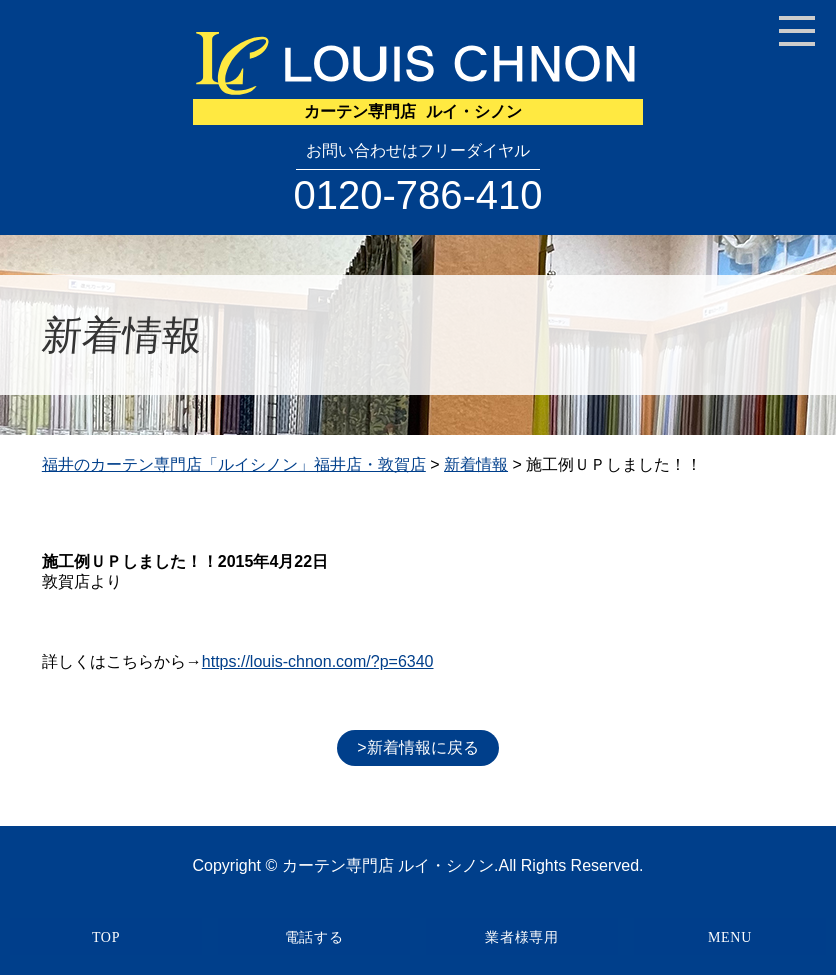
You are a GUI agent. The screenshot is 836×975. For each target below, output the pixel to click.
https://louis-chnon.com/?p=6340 (318, 661)
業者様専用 (522, 937)
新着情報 (476, 464)
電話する (314, 937)
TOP (106, 937)
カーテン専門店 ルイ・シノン (388, 865)
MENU (730, 937)
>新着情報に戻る (417, 747)
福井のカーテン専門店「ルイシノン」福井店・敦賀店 (234, 464)
